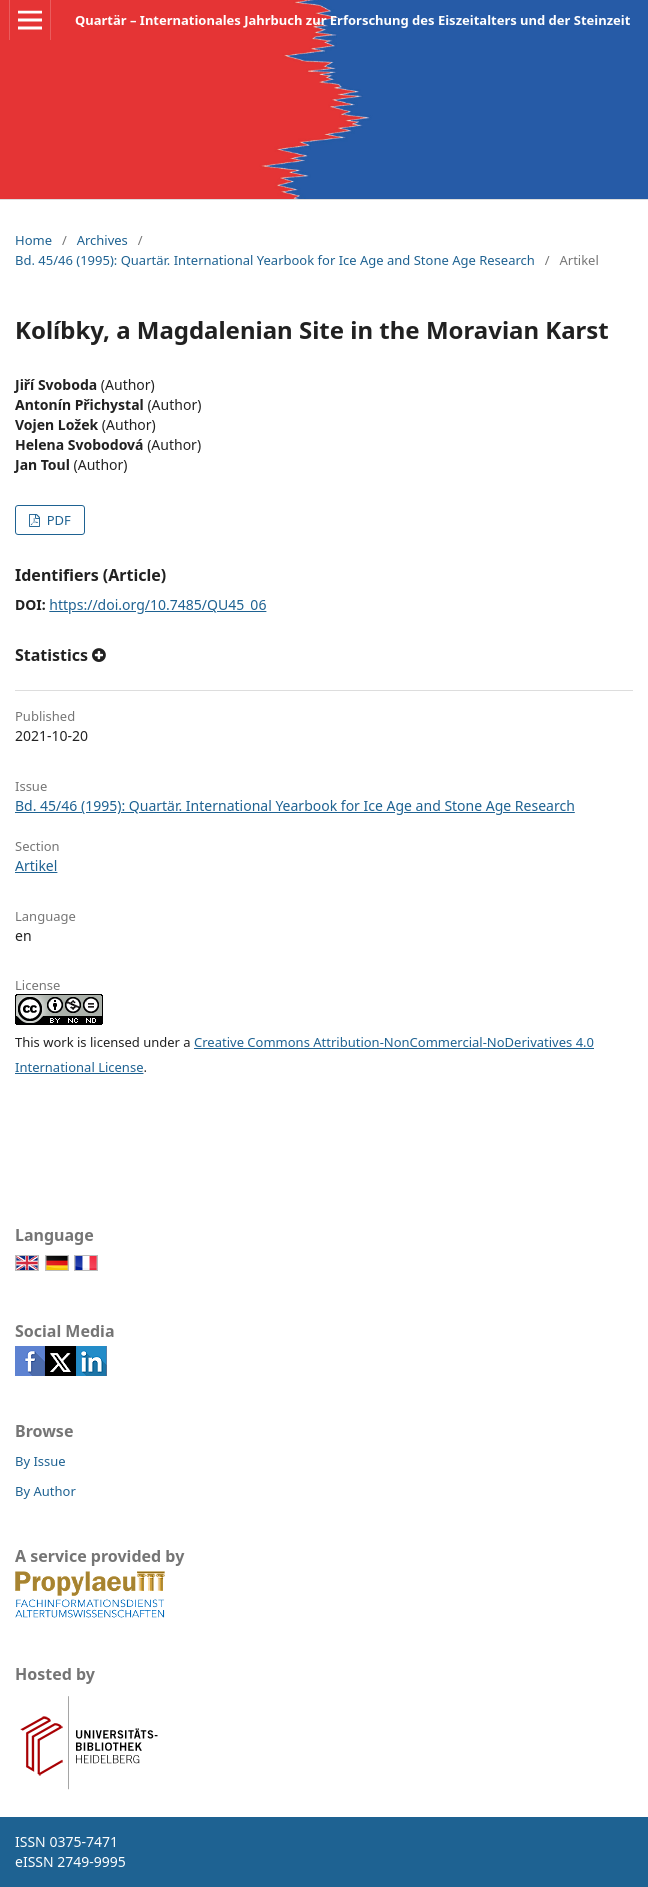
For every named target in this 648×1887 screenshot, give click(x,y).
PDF (56, 520)
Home (33, 240)
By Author (45, 1491)
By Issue (40, 1461)
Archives (102, 240)
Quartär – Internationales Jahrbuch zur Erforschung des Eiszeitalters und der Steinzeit (352, 20)
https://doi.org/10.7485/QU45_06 (157, 604)
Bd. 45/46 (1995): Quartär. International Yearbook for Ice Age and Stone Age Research (275, 260)
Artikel (36, 865)
